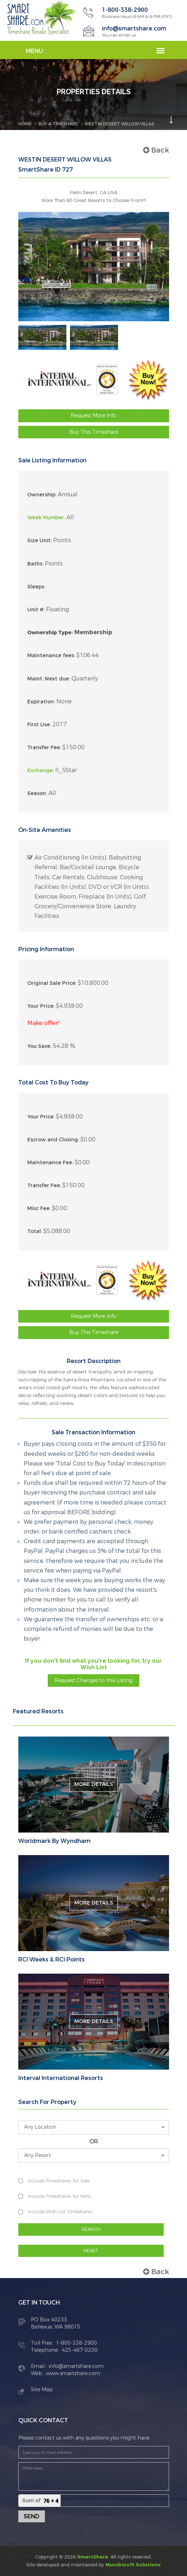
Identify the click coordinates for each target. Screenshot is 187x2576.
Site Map (42, 2389)
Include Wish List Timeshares (60, 2212)
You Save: (39, 1046)
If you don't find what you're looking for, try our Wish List (93, 1664)
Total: (34, 1231)
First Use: (39, 724)
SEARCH (90, 2229)
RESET (91, 2251)
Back (156, 150)
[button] (93, 2127)
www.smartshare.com (72, 2373)
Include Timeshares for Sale (59, 2181)
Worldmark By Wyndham (54, 1841)
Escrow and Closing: (53, 1139)
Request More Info (93, 415)
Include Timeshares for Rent (59, 2196)
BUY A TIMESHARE (58, 124)
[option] (42, 337)
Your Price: (41, 1006)
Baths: (35, 563)
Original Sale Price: (51, 983)
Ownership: (41, 494)
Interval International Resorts (60, 2078)
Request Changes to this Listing (93, 1680)
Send (31, 2516)
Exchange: (40, 770)
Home (25, 124)
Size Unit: (39, 540)
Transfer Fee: (44, 747)
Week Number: (46, 517)
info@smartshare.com (134, 28)
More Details (93, 1784)
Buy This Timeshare (93, 432)
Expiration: (41, 701)
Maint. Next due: (48, 678)
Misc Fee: (39, 1208)
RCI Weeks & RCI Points (51, 1959)
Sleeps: (36, 586)
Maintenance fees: (51, 655)
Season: (37, 793)
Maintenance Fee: (50, 1162)
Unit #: (36, 609)
